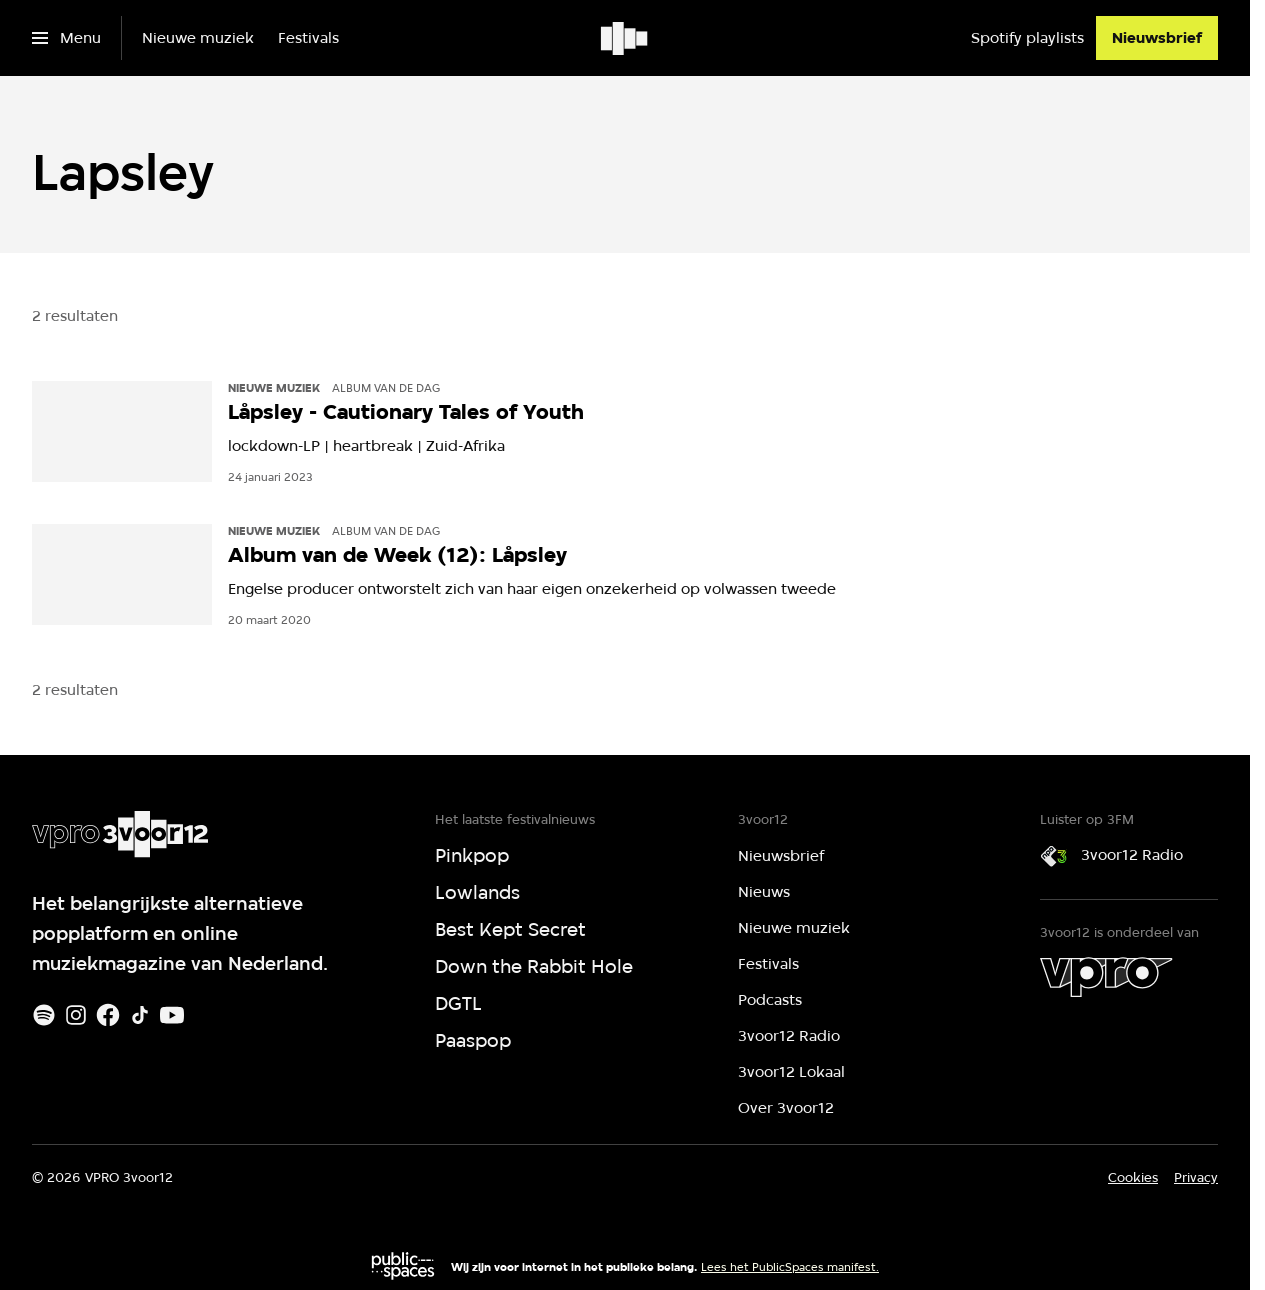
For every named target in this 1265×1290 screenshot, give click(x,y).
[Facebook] (108, 1015)
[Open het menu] (66, 38)
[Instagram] (76, 1015)
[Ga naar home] (625, 38)
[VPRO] (1106, 977)
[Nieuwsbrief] (1157, 38)
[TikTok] (140, 1015)
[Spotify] (44, 1015)
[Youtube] (172, 1015)
